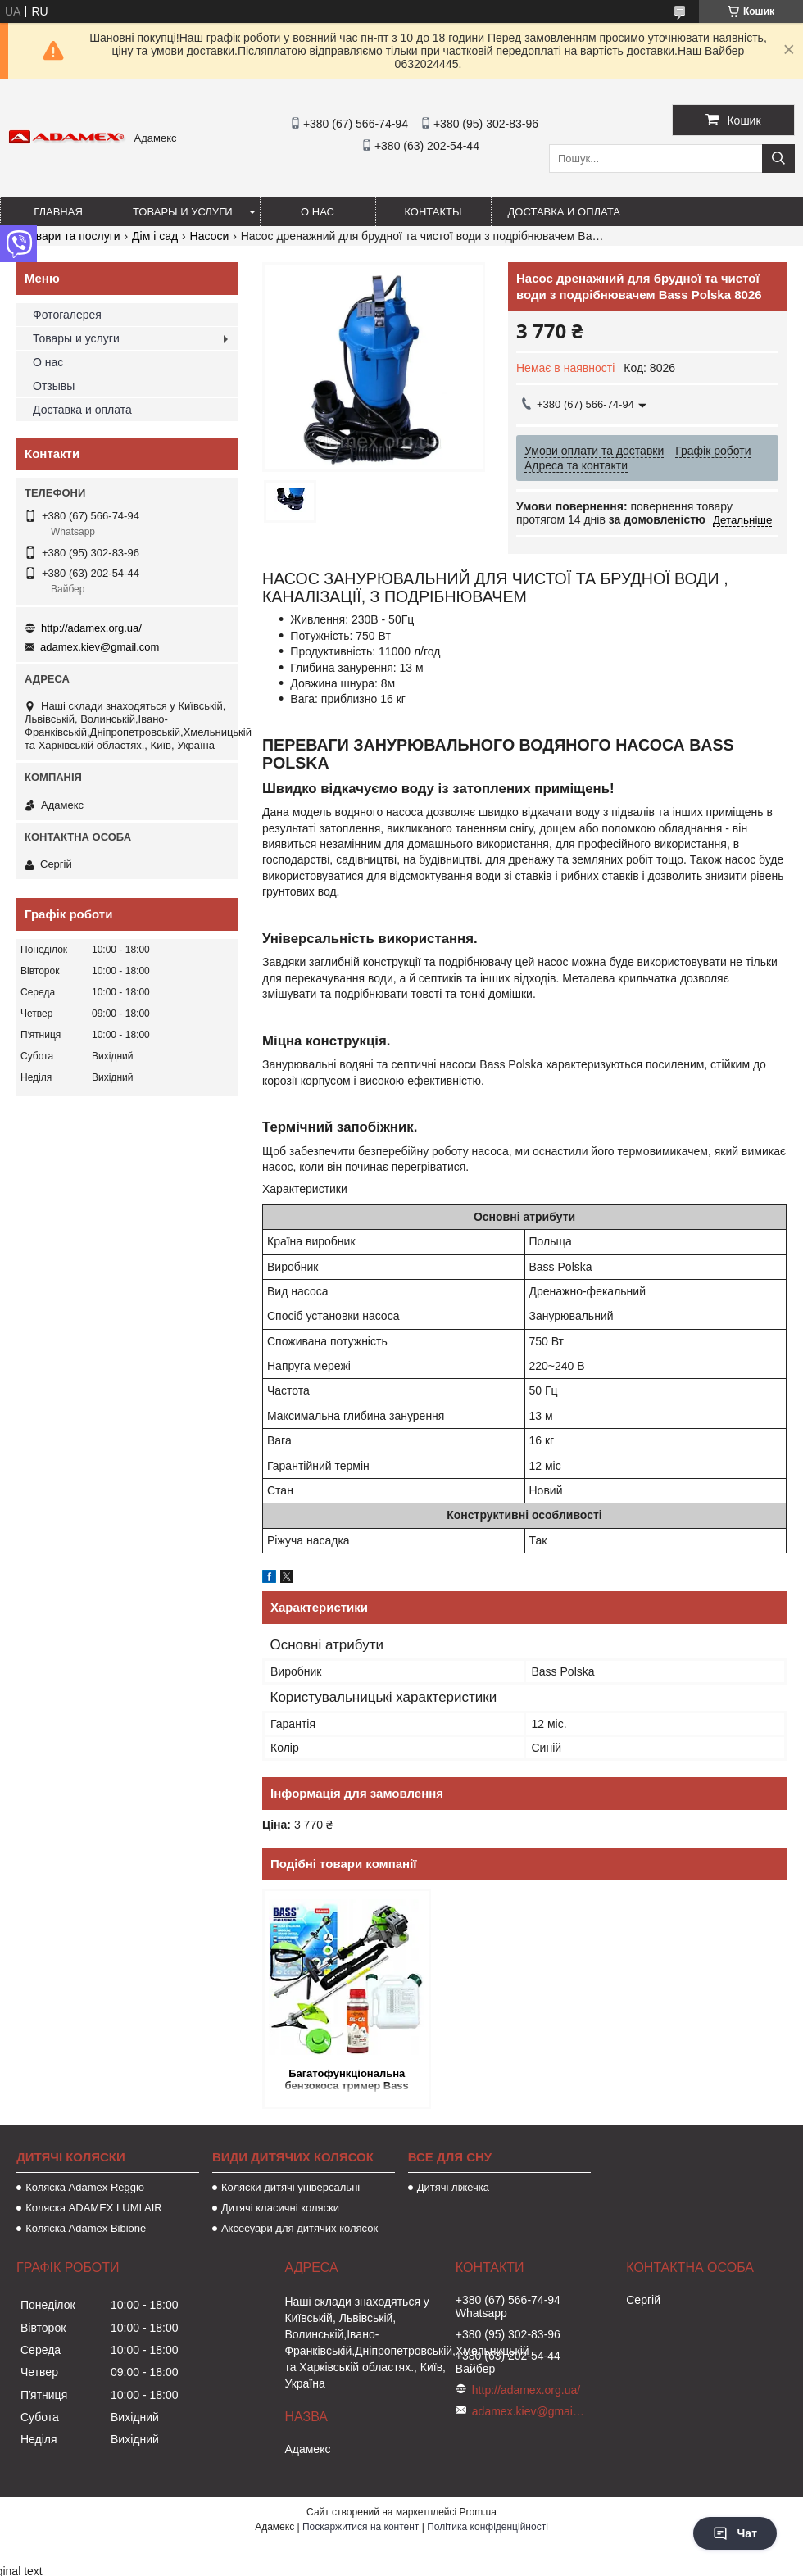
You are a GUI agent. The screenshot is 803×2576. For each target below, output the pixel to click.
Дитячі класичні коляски (280, 2208)
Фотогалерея (67, 314)
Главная (58, 212)
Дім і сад (155, 236)
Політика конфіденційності (487, 2527)
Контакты (432, 212)
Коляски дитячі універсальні (290, 2187)
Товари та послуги (71, 236)
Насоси (209, 236)
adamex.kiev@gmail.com (99, 647)
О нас (317, 212)
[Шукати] (778, 158)
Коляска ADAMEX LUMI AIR (93, 2208)
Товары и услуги (183, 212)
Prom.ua (478, 2512)
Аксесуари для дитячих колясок (299, 2228)
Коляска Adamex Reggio (84, 2187)
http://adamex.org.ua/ (91, 628)
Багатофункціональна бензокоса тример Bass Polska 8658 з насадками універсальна (346, 2080)
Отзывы (54, 385)
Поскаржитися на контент (360, 2527)
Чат (735, 2533)
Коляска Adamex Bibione (85, 2228)
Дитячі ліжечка (453, 2187)
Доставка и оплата (564, 212)
